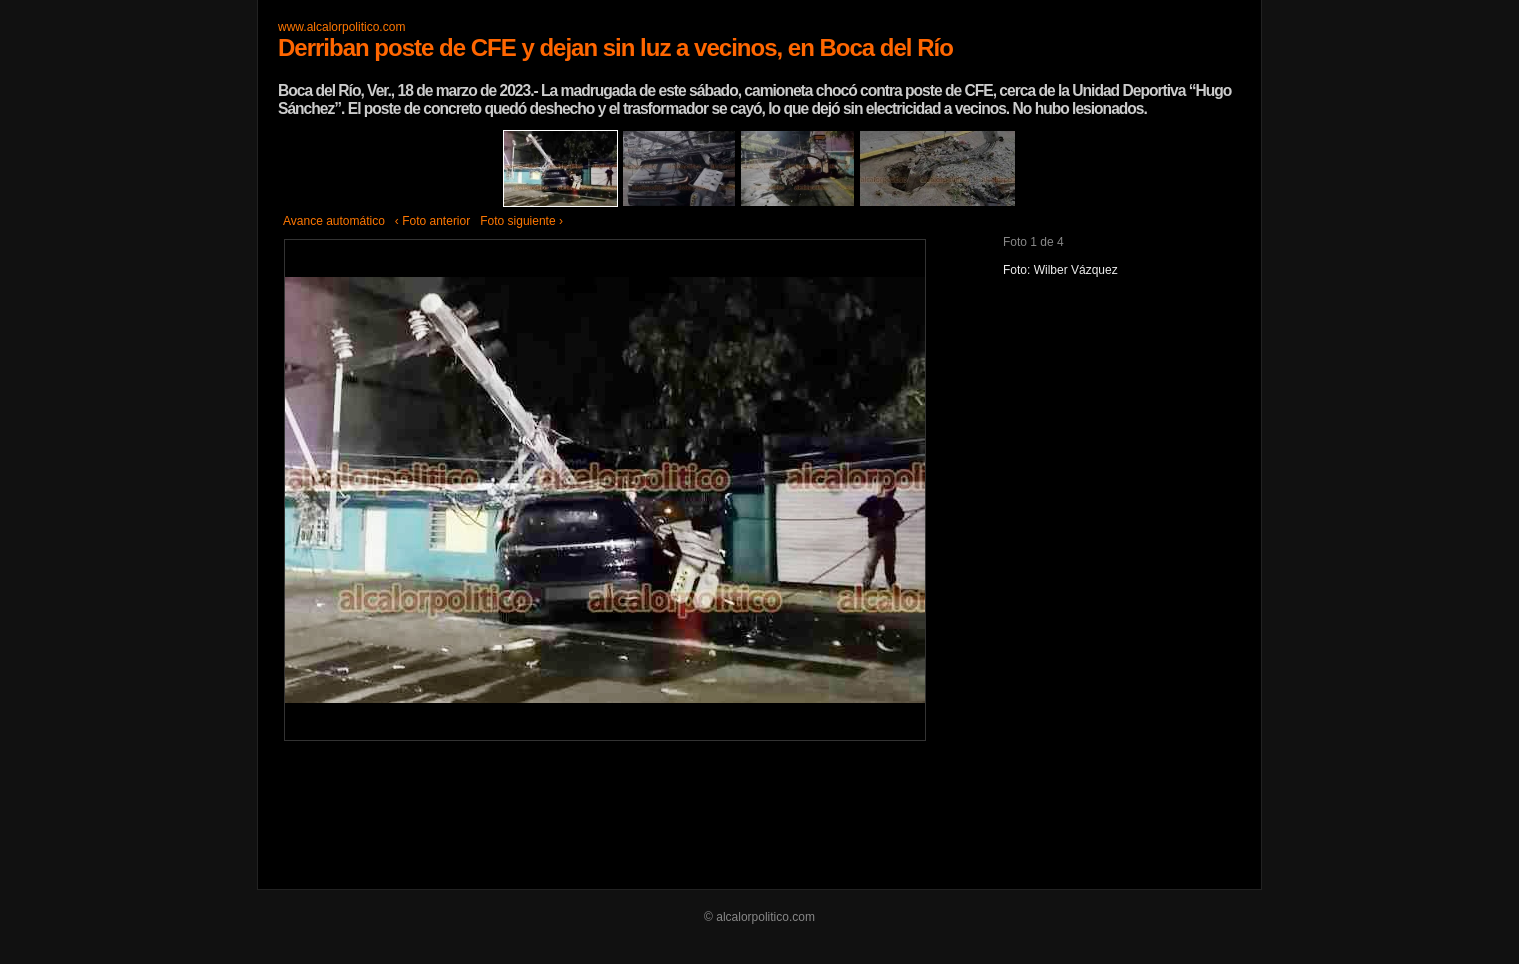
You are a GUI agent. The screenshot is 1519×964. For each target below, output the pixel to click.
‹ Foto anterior (432, 221)
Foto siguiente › (521, 221)
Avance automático (334, 221)
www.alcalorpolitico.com (341, 27)
